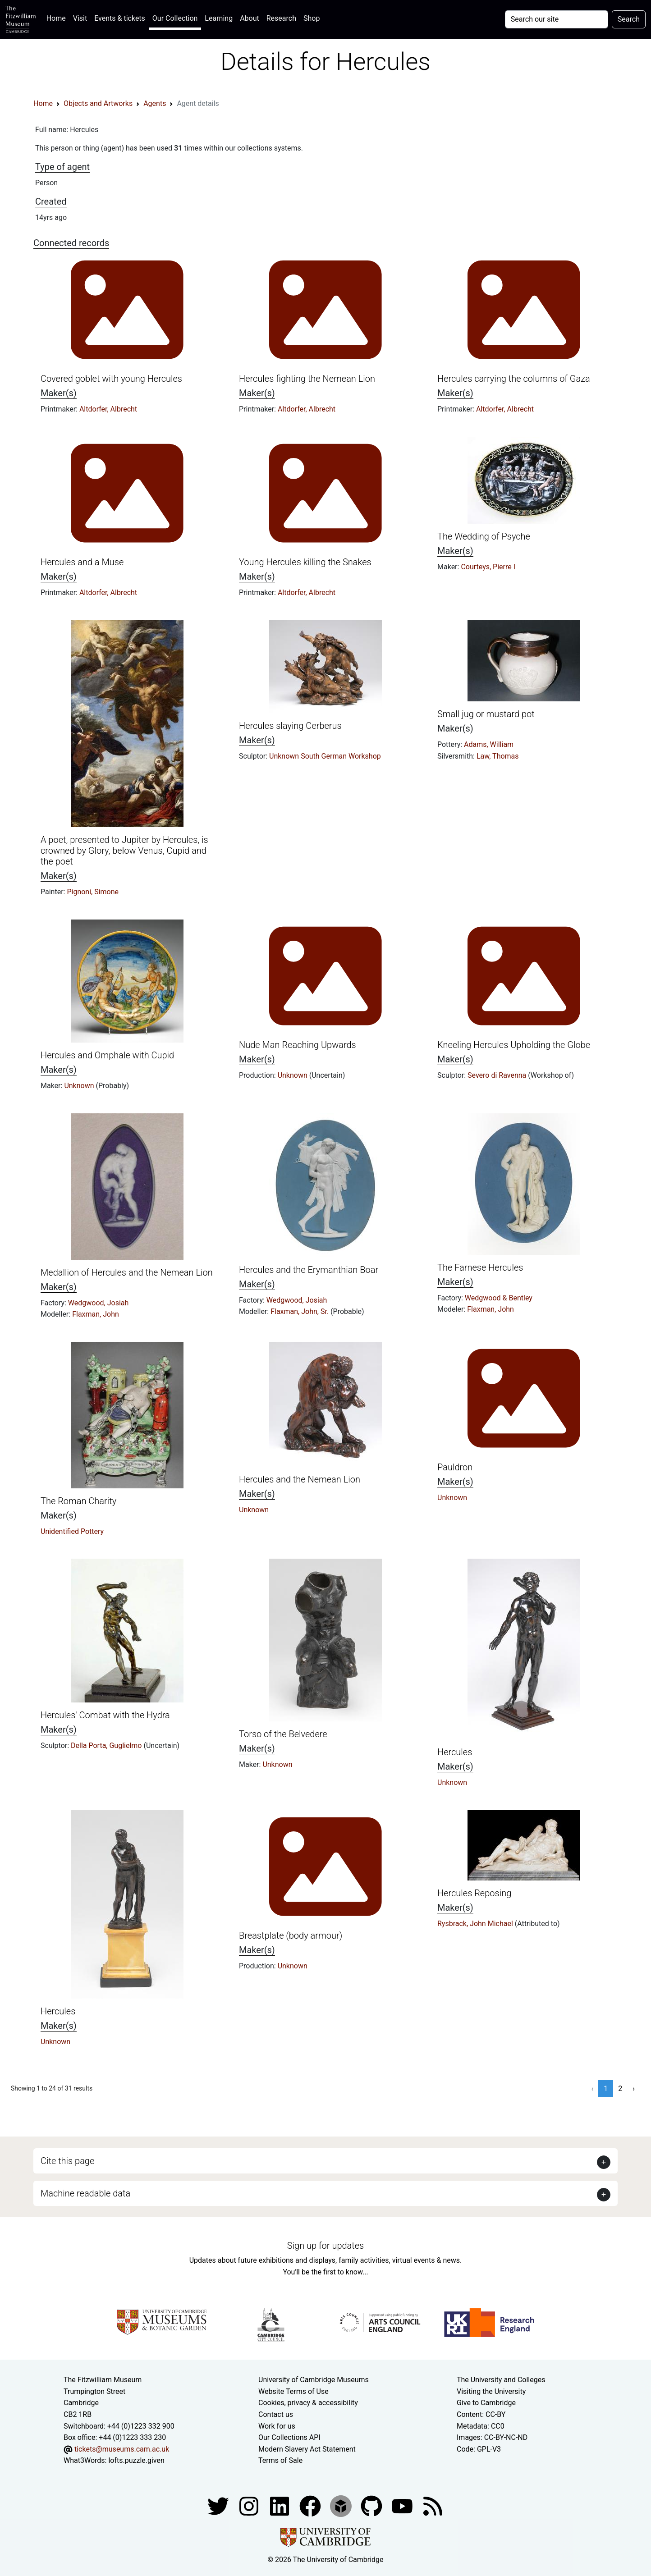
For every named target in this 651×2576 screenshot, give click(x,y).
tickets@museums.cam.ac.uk (121, 2449)
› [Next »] (634, 2088)
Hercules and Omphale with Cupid (107, 1055)
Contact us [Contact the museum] (275, 2414)
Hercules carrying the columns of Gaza (513, 378)
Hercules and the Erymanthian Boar (308, 1269)
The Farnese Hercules (480, 1267)
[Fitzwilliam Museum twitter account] (219, 2505)
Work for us (276, 2426)
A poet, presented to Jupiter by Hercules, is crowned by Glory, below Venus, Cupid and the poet (124, 850)
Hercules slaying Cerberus (290, 725)
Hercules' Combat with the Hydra (105, 1715)
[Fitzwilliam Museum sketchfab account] (341, 2505)
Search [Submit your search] (629, 19)
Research (281, 18)
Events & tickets (119, 18)
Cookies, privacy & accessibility (308, 2402)
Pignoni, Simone (93, 892)
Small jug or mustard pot (486, 714)
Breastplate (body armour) (290, 1935)
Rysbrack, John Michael (476, 1923)
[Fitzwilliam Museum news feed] (432, 2505)
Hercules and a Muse (82, 562)
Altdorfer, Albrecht (108, 409)
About (249, 18)
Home (57, 17)
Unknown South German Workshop (325, 756)
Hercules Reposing (474, 1893)
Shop (311, 18)
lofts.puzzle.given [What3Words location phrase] (136, 2460)
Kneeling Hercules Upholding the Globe (513, 1044)
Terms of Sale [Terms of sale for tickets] (280, 2460)
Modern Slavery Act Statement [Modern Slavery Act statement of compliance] (307, 2449)
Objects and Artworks (98, 103)
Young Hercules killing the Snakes (305, 562)
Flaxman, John (95, 1314)
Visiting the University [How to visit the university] (491, 2391)
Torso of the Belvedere (283, 1734)
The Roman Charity (78, 1501)
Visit (80, 18)
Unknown (80, 1085)
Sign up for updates (325, 2245)
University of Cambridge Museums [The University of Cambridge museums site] (313, 2379)
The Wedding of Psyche (483, 536)
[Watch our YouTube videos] (403, 2505)
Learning (219, 18)
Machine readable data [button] (85, 2193)
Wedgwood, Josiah (98, 1303)
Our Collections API (289, 2437)
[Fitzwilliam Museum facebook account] (280, 2505)
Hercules (454, 1752)
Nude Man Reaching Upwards (297, 1044)
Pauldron (454, 1467)
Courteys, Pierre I (488, 567)
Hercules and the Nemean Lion (299, 1479)
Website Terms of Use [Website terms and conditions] (293, 2391)
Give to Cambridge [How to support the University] (486, 2402)
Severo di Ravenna (498, 1075)
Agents (154, 103)
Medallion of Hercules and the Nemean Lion (127, 1272)
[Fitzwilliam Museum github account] (372, 2505)
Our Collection (174, 18)
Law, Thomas (498, 756)
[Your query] (556, 19)
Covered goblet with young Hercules (111, 378)
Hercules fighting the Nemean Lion (307, 378)
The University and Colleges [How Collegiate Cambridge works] (501, 2379)
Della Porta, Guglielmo (107, 1745)
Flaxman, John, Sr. (300, 1311)
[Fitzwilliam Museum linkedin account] (311, 2505)
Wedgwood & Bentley (498, 1298)
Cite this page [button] (67, 2160)
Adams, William (488, 744)
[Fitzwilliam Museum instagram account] (249, 2505)
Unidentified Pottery (72, 1531)
